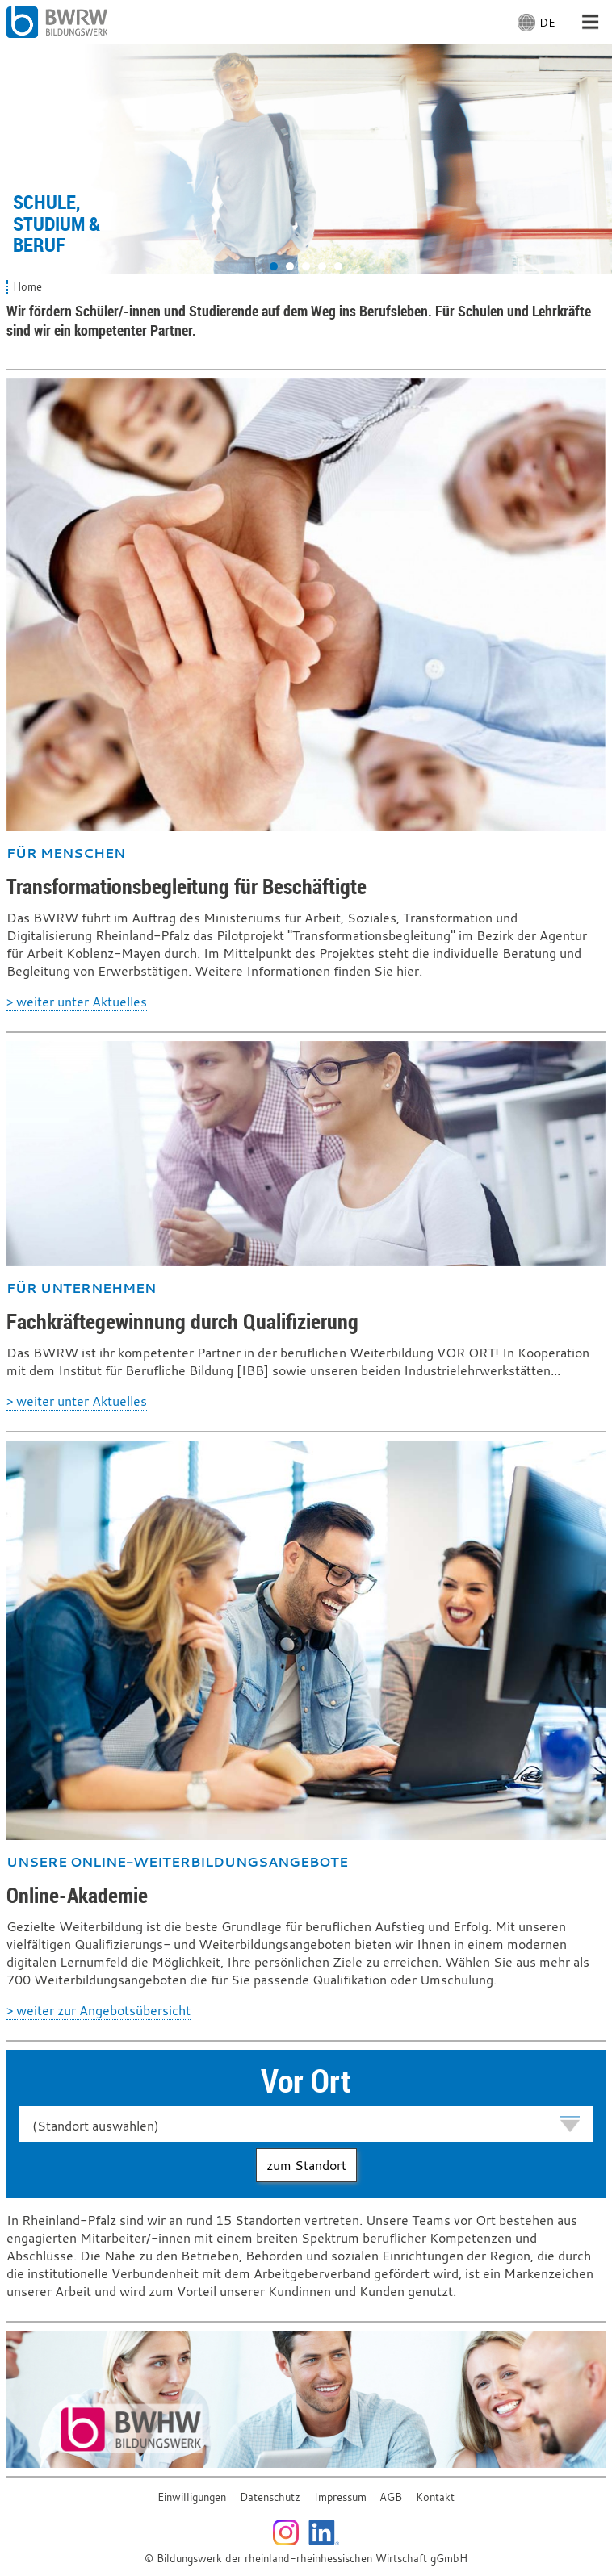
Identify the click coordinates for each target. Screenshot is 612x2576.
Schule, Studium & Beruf (56, 223)
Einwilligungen (191, 2497)
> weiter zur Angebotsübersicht (98, 2010)
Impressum (340, 2497)
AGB (390, 2497)
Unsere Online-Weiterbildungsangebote (177, 1862)
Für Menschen (65, 853)
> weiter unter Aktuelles (76, 1001)
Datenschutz (270, 2497)
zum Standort (306, 2165)
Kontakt (435, 2497)
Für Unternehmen (81, 1288)
